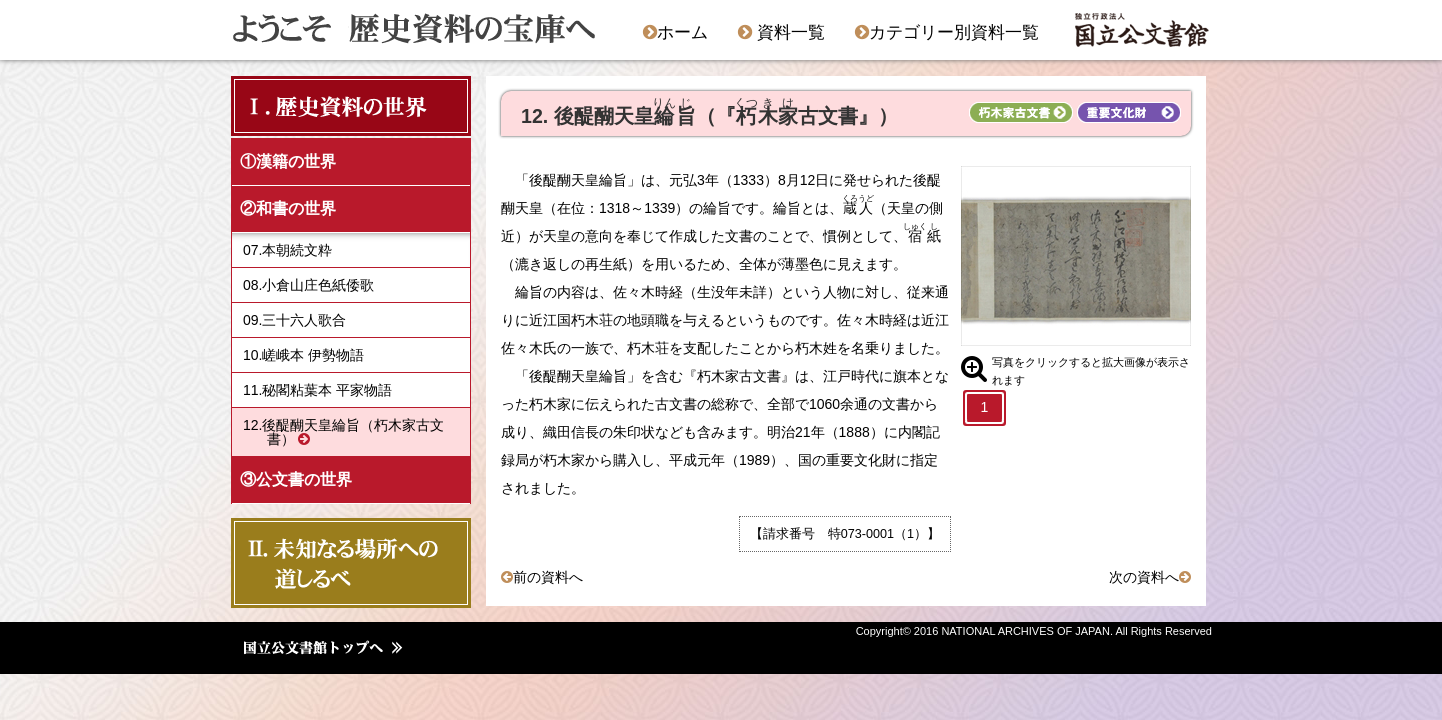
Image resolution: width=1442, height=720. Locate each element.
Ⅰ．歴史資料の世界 (335, 105)
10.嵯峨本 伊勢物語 (303, 355)
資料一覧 (781, 32)
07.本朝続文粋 (287, 250)
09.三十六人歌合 (294, 320)
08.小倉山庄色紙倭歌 (308, 285)
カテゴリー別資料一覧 (947, 32)
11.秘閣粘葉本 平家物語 (317, 390)
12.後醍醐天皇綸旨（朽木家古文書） (343, 432)
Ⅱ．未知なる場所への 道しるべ (345, 563)
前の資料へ (548, 577)
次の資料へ (1144, 577)
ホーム (675, 32)
